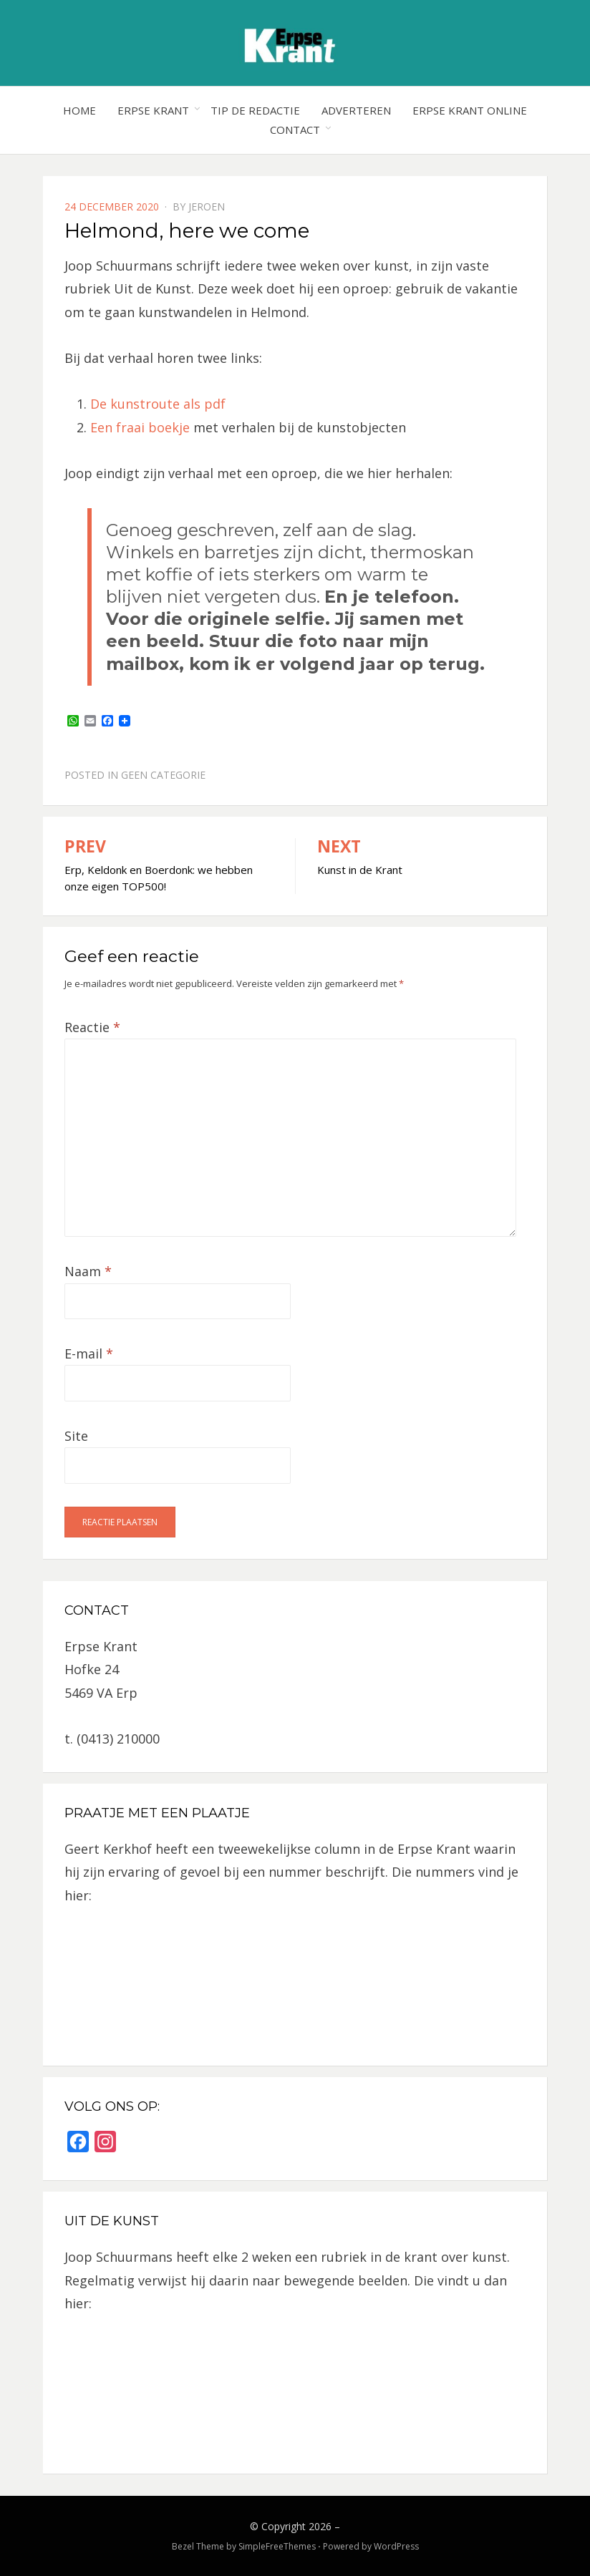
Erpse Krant (153, 110)
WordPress (396, 2546)
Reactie (92, 1027)
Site (76, 1435)
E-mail (88, 1353)
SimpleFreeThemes (277, 2546)
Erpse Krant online (469, 110)
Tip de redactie (255, 110)
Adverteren (356, 110)
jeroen (206, 206)
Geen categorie (163, 775)
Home (79, 110)
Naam (88, 1271)
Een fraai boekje (141, 427)
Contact (295, 129)
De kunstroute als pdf (158, 403)
